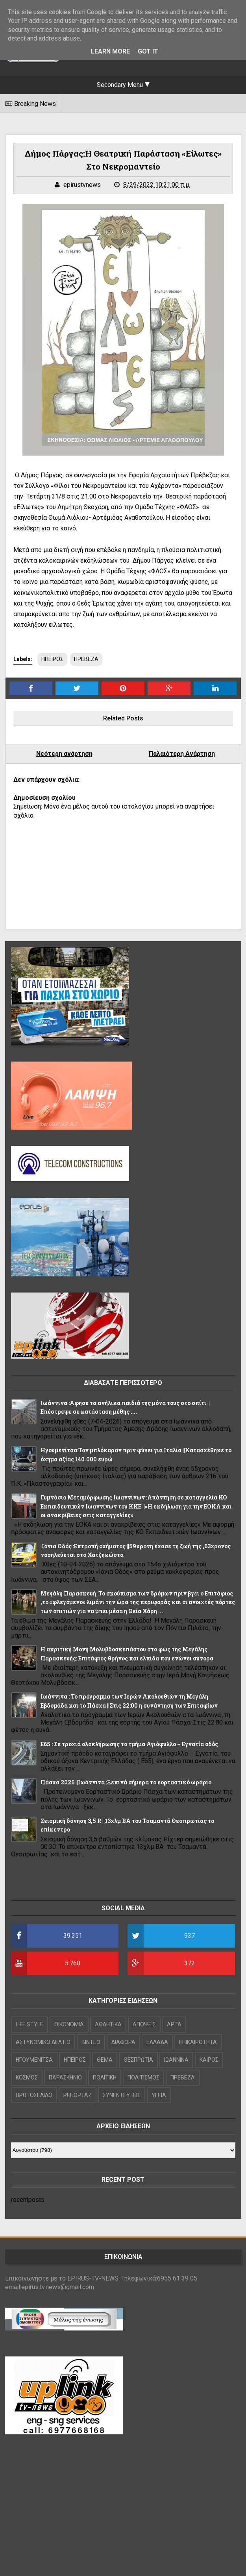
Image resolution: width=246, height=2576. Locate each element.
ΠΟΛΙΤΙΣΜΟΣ (143, 2077)
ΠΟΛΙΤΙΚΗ (105, 2077)
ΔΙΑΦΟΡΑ (123, 2042)
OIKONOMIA (69, 2024)
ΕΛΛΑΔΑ (157, 2042)
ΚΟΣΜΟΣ (27, 2077)
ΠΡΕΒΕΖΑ (86, 659)
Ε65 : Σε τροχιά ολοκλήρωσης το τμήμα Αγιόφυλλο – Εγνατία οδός (129, 1744)
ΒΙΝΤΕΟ (90, 2042)
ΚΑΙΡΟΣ (209, 2060)
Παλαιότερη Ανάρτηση (182, 753)
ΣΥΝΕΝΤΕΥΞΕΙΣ (122, 2095)
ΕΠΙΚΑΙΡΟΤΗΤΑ (198, 2042)
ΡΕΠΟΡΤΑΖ (77, 2095)
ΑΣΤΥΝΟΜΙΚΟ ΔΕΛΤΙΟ (43, 2042)
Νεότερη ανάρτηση (64, 753)
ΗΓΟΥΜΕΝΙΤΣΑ (34, 2060)
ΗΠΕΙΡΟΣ (52, 659)
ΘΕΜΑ (105, 2060)
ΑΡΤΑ (174, 2024)
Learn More (110, 51)
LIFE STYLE (29, 2024)
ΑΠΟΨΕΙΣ (144, 2024)
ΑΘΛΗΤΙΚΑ (108, 2024)
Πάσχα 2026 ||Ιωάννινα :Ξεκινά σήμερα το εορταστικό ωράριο (126, 1782)
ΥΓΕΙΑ (159, 2095)
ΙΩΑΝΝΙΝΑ (176, 2060)
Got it (148, 51)
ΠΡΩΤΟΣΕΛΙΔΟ (34, 2095)
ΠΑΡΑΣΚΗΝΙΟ (65, 2077)
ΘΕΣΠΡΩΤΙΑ (138, 2060)
